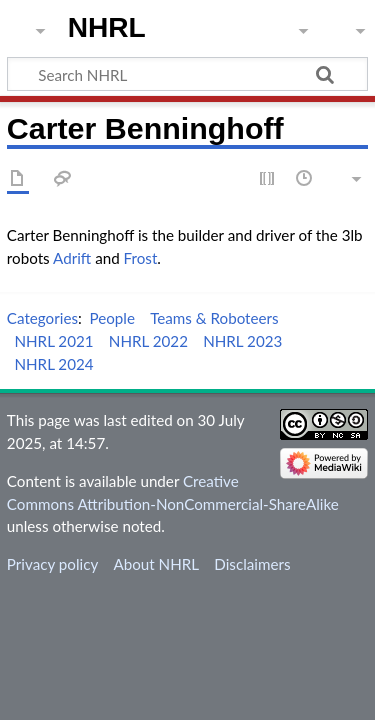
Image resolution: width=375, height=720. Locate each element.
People (112, 318)
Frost (141, 258)
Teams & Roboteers (214, 318)
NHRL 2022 (148, 341)
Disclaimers (252, 564)
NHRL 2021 (53, 341)
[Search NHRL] (187, 74)
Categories (42, 318)
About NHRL (156, 564)
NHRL (107, 27)
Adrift (72, 258)
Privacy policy (52, 564)
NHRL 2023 (242, 341)
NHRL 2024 (53, 364)
